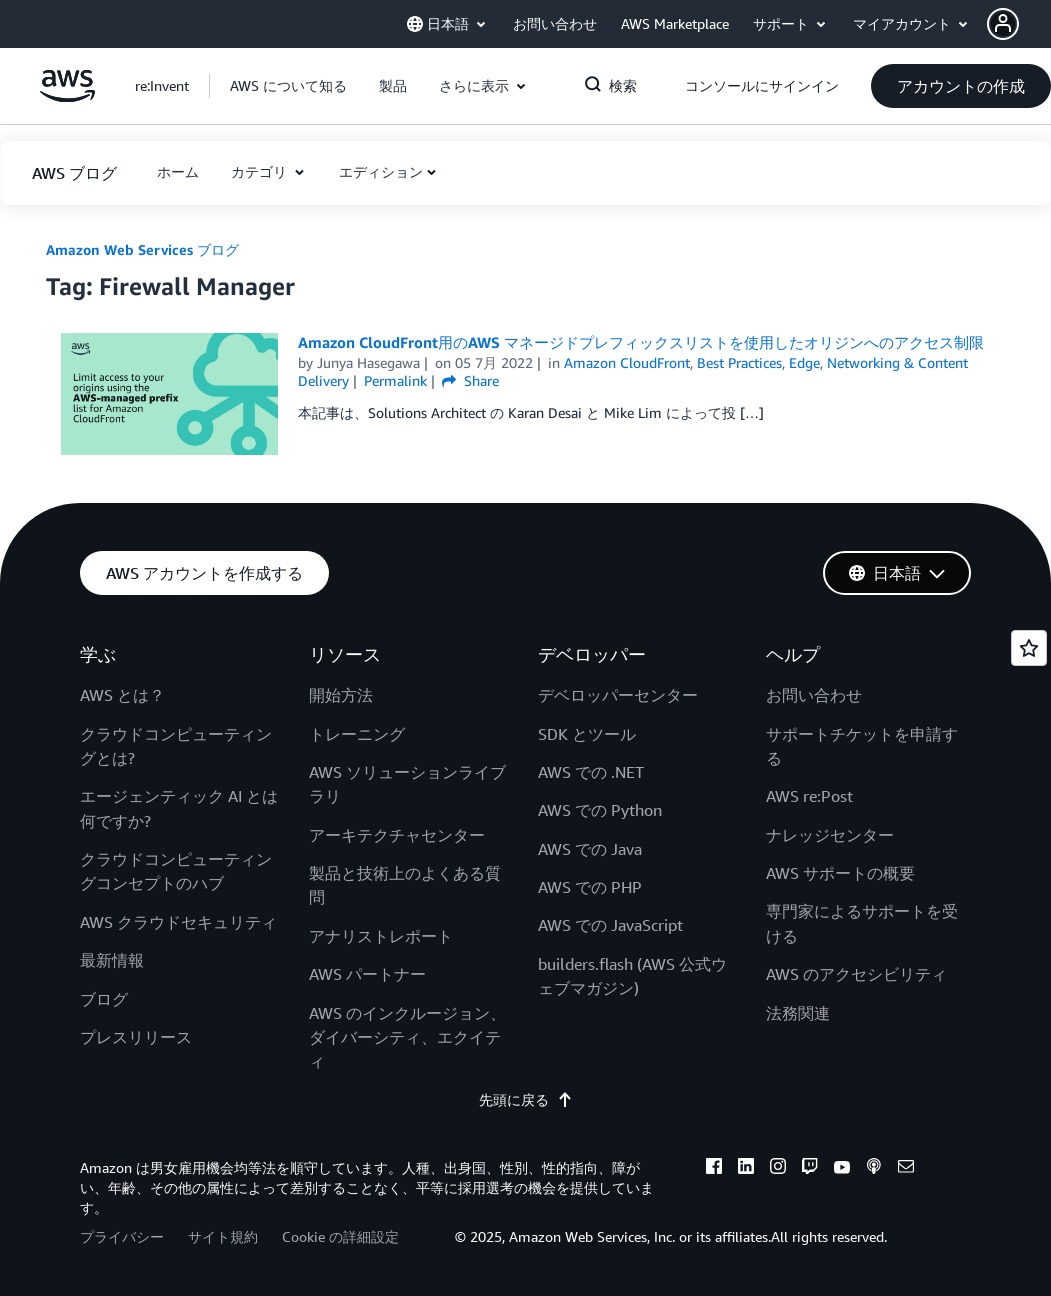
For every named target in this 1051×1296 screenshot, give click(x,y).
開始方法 (341, 695)
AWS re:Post (809, 796)
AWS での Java (590, 849)
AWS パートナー (367, 974)
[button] (1019, 24)
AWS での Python (600, 810)
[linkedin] (746, 1169)
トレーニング (357, 734)
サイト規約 (223, 1236)
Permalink (395, 380)
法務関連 (798, 1013)
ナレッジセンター (830, 835)
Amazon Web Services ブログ (142, 249)
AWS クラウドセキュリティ (178, 922)
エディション (381, 171)
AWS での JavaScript (610, 925)
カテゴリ (261, 171)
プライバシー (122, 1236)
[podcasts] (874, 1169)
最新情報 (112, 960)
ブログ (104, 999)
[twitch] (810, 1169)
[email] (906, 1169)
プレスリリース (136, 1037)
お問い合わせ (814, 695)
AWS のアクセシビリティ (856, 974)
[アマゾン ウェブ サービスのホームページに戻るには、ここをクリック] (67, 96)
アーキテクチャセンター (397, 835)
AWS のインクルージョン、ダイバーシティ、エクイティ (407, 1037)
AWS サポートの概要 (840, 873)
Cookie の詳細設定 (340, 1236)
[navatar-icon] (1003, 24)
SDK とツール (587, 734)
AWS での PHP (590, 887)
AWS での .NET (591, 772)
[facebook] (714, 1169)
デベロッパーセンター (618, 695)
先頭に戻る (526, 1099)
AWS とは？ (122, 695)
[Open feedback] (1029, 648)
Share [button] (470, 380)
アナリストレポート (381, 936)
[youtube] (842, 1169)
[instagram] (778, 1169)
